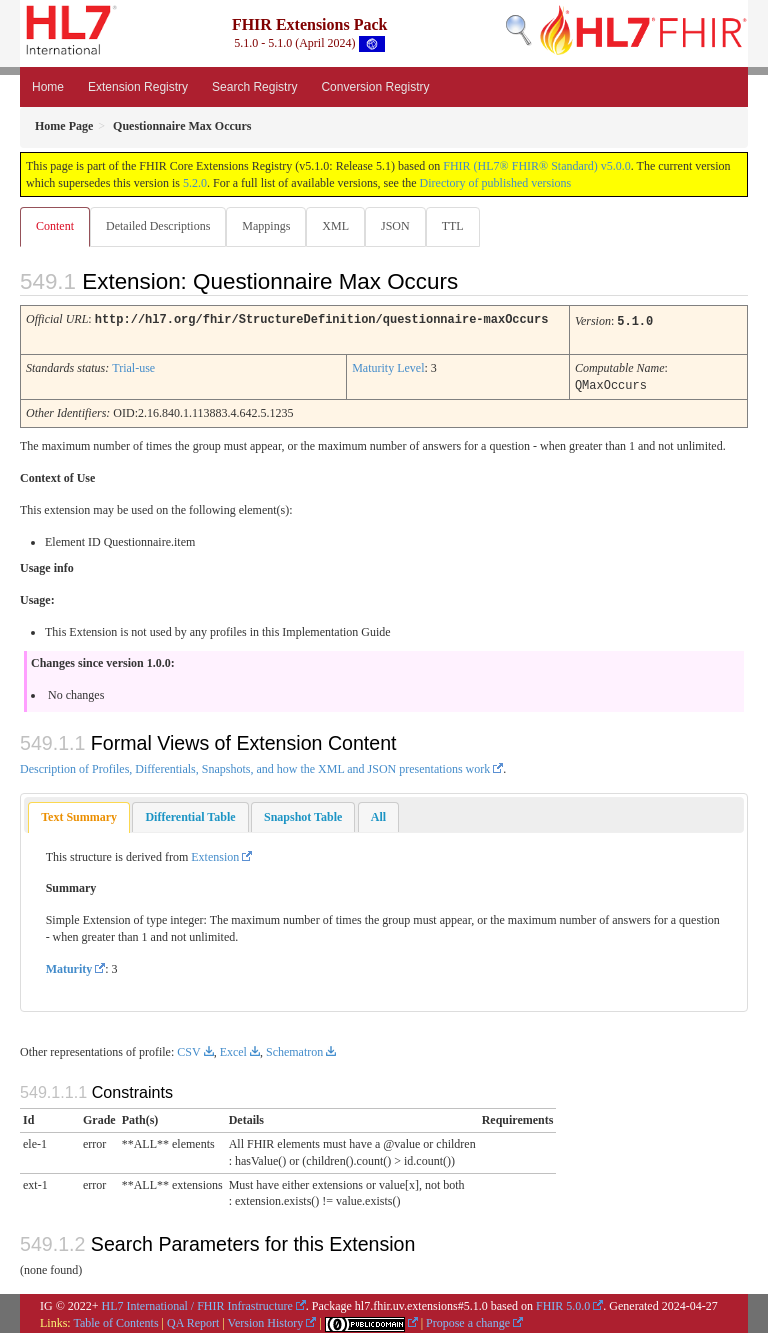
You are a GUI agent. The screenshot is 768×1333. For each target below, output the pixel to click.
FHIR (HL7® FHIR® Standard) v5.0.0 (537, 166)
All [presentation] (378, 814)
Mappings (266, 226)
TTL (453, 226)
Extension (215, 854)
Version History (266, 1320)
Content (55, 226)
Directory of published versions (496, 183)
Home (48, 87)
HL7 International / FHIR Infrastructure (197, 1303)
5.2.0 (195, 183)
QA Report (193, 1320)
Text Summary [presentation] (79, 814)
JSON (395, 226)
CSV (188, 1049)
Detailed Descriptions (158, 226)
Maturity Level (388, 366)
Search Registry (254, 87)
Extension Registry (138, 87)
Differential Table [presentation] (190, 814)
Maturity (69, 966)
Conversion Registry (375, 87)
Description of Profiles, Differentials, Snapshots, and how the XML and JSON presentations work (255, 766)
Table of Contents (115, 1320)
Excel (233, 1049)
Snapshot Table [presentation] (303, 814)
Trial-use (133, 366)
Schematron (294, 1049)
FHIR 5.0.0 (563, 1303)
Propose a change (468, 1320)
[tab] (79, 814)
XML (335, 226)
